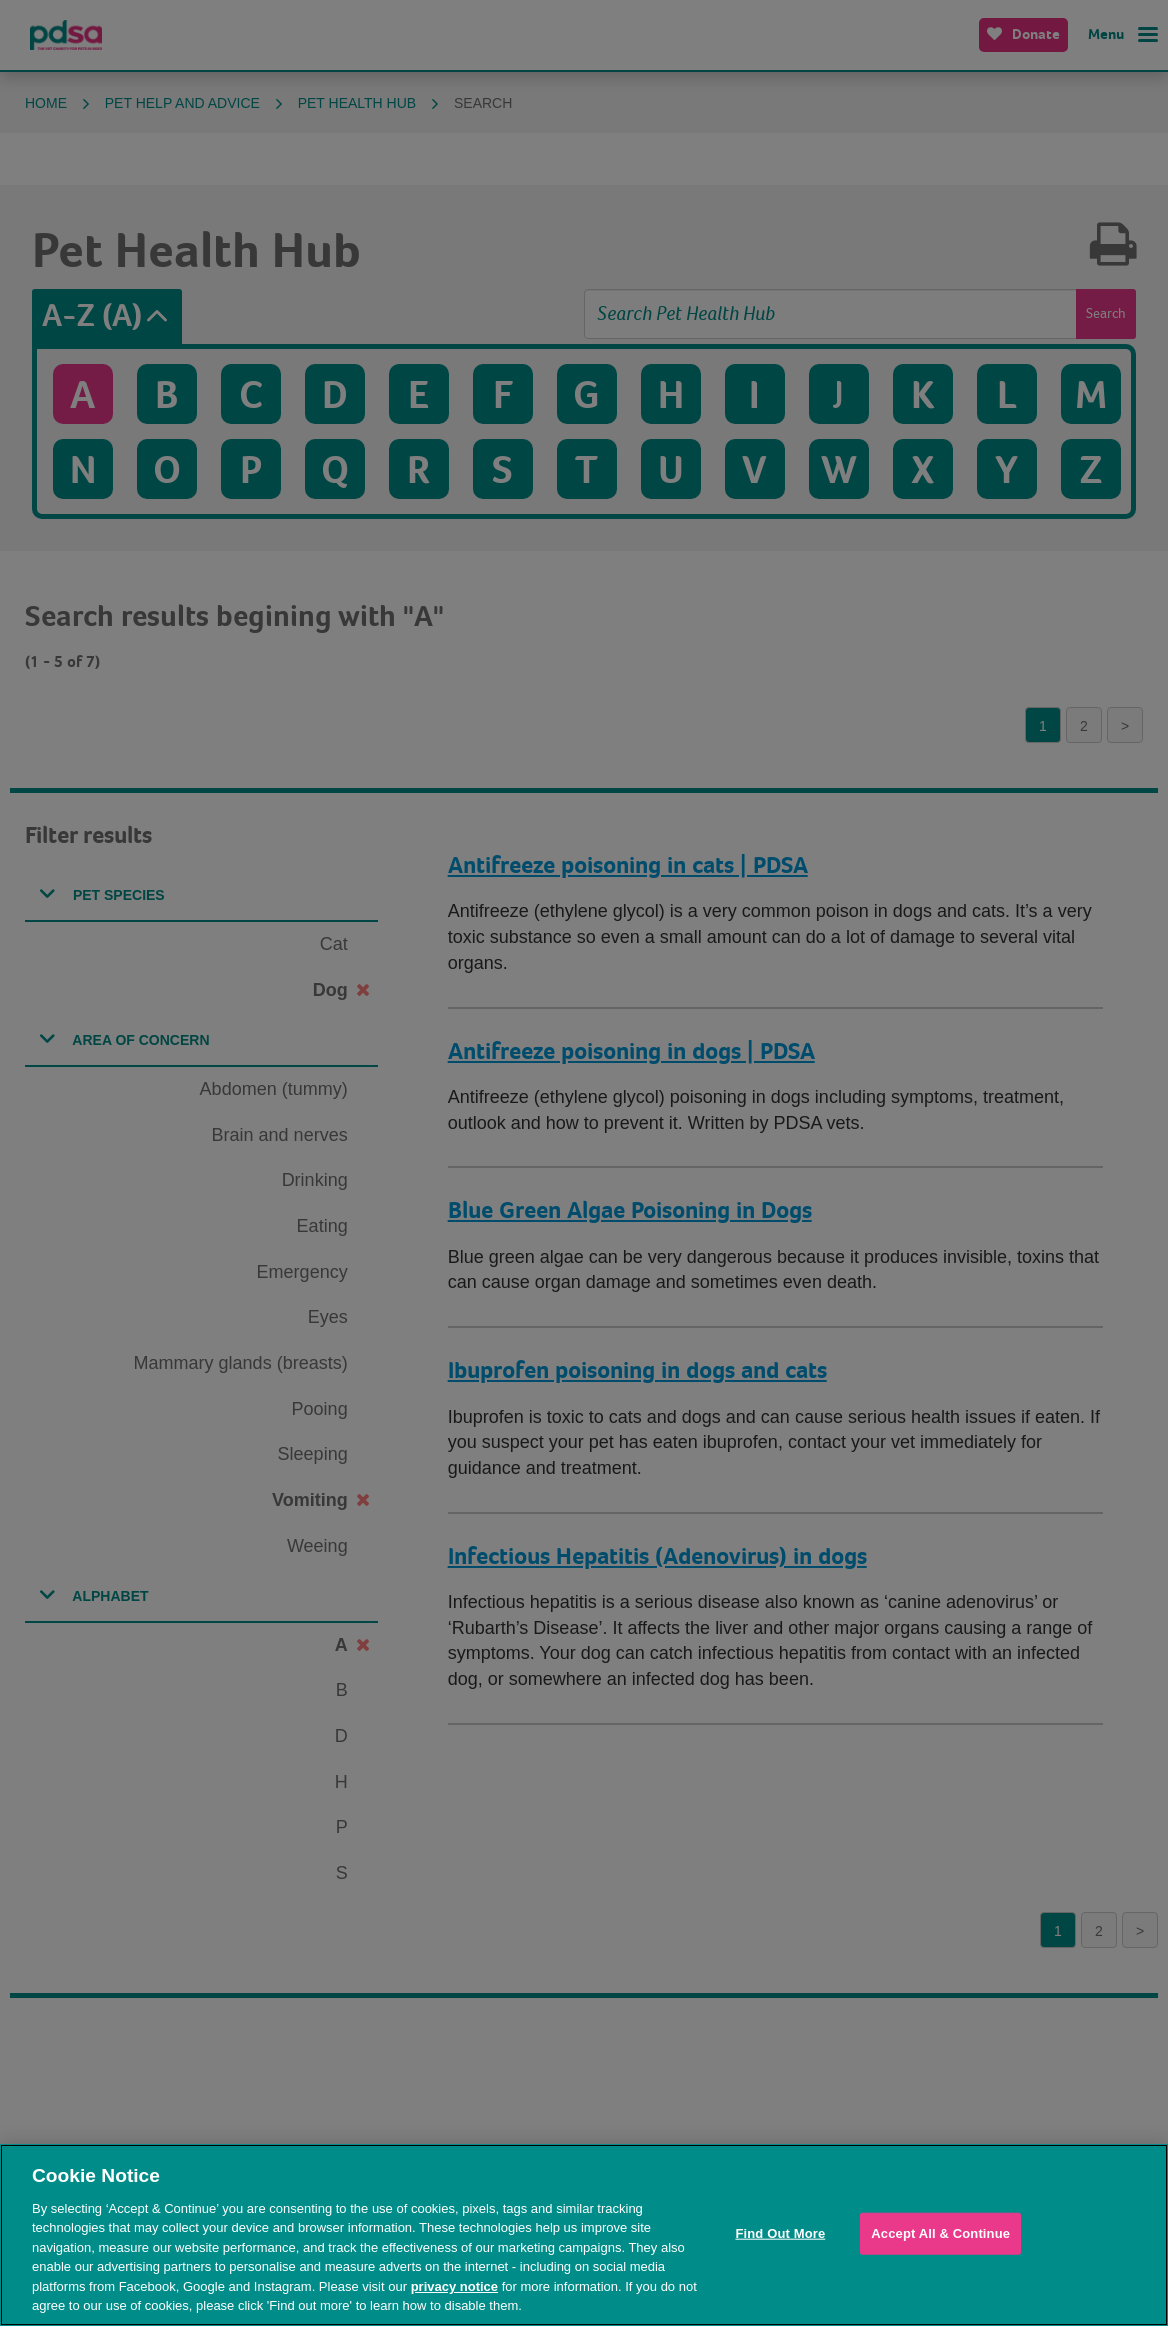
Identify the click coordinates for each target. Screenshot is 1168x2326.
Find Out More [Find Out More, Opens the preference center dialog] (780, 2233)
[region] (584, 2235)
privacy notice (454, 2286)
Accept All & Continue (940, 2233)
